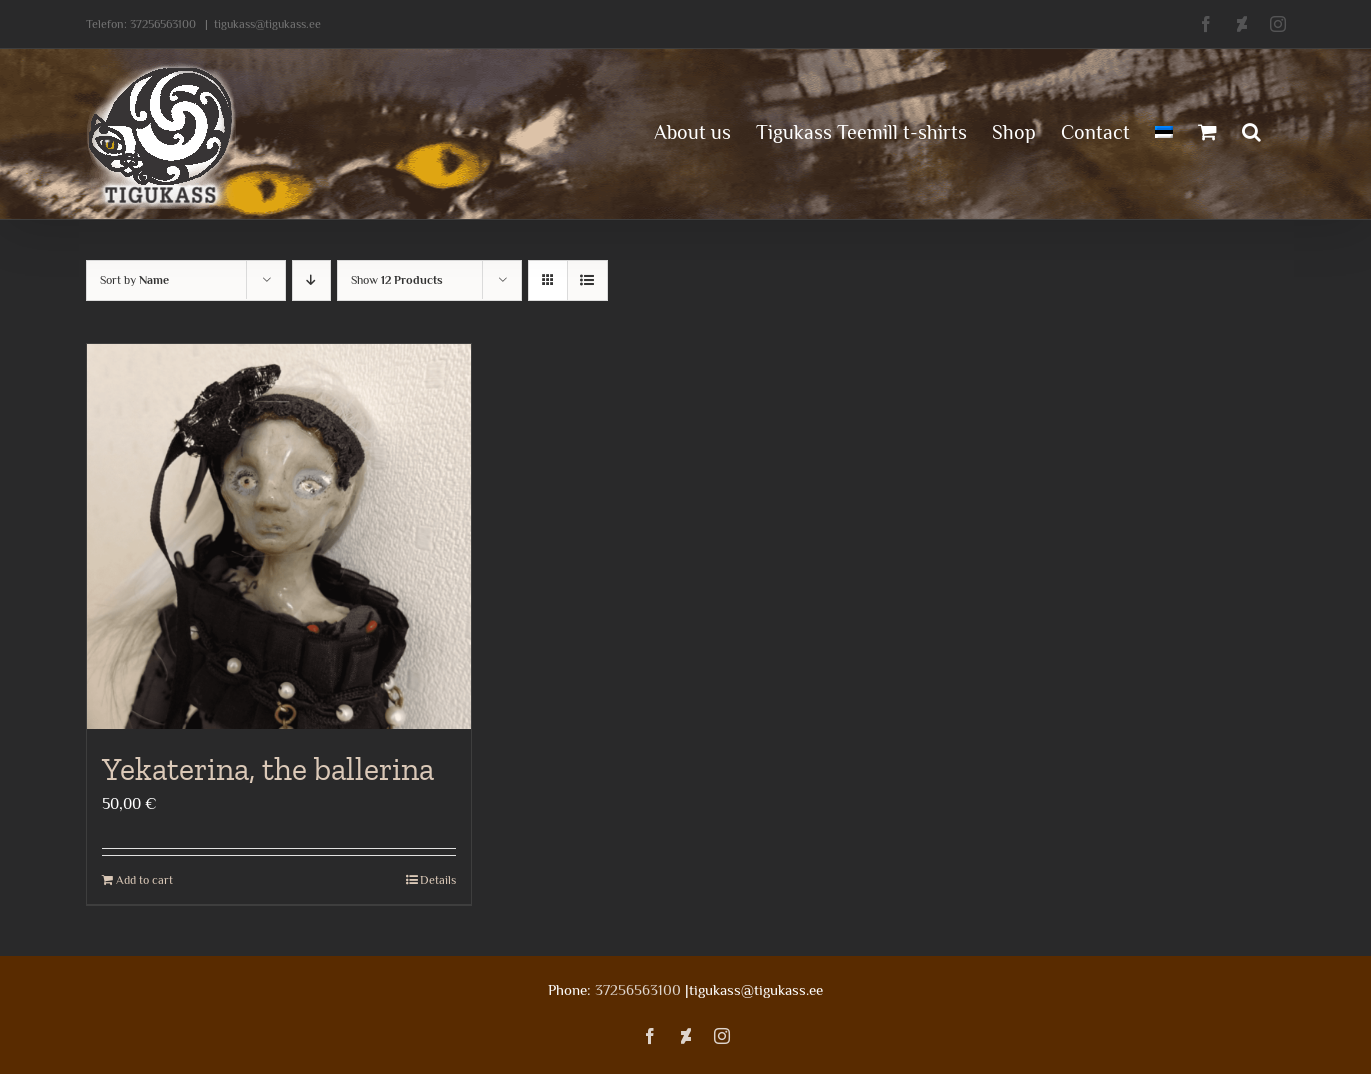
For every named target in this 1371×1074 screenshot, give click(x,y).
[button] (1251, 130)
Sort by (134, 280)
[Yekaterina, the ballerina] (279, 536)
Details (438, 880)
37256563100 (163, 24)
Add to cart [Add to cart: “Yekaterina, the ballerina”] (144, 880)
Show (397, 280)
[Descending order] (311, 280)
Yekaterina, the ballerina (268, 769)
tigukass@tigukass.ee (267, 24)
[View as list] (587, 280)
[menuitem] (1164, 130)
